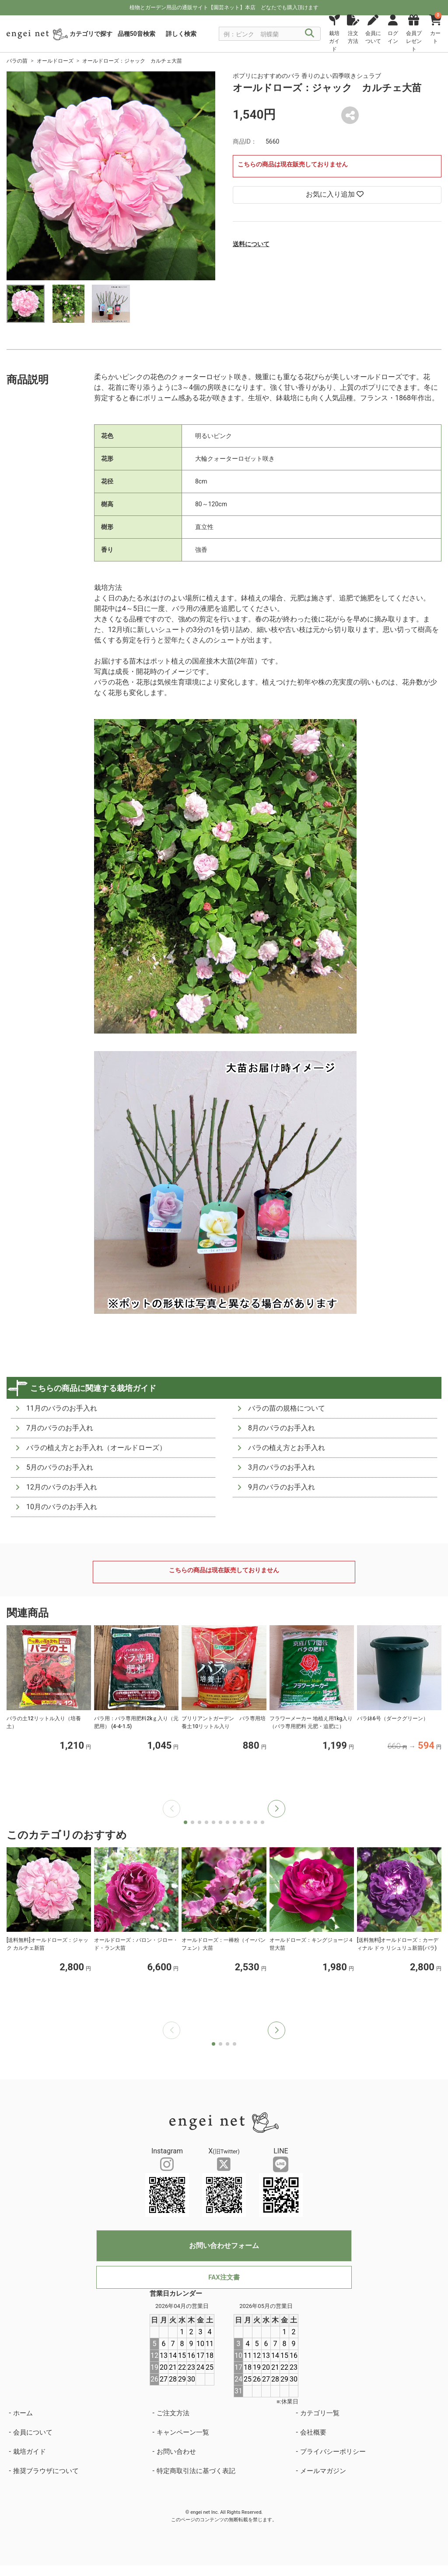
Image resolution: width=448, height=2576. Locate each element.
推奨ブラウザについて (46, 2471)
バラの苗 (17, 61)
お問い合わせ (176, 2452)
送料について (251, 243)
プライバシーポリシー (333, 2452)
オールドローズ (55, 61)
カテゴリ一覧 (320, 2413)
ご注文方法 (173, 2413)
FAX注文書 (223, 2277)
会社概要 (313, 2432)
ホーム (23, 2413)
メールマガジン (323, 2471)
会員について (32, 2432)
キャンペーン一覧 (183, 2432)
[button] (276, 1808)
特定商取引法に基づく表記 (196, 2471)
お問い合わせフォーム (224, 2245)
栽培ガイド (29, 2452)
